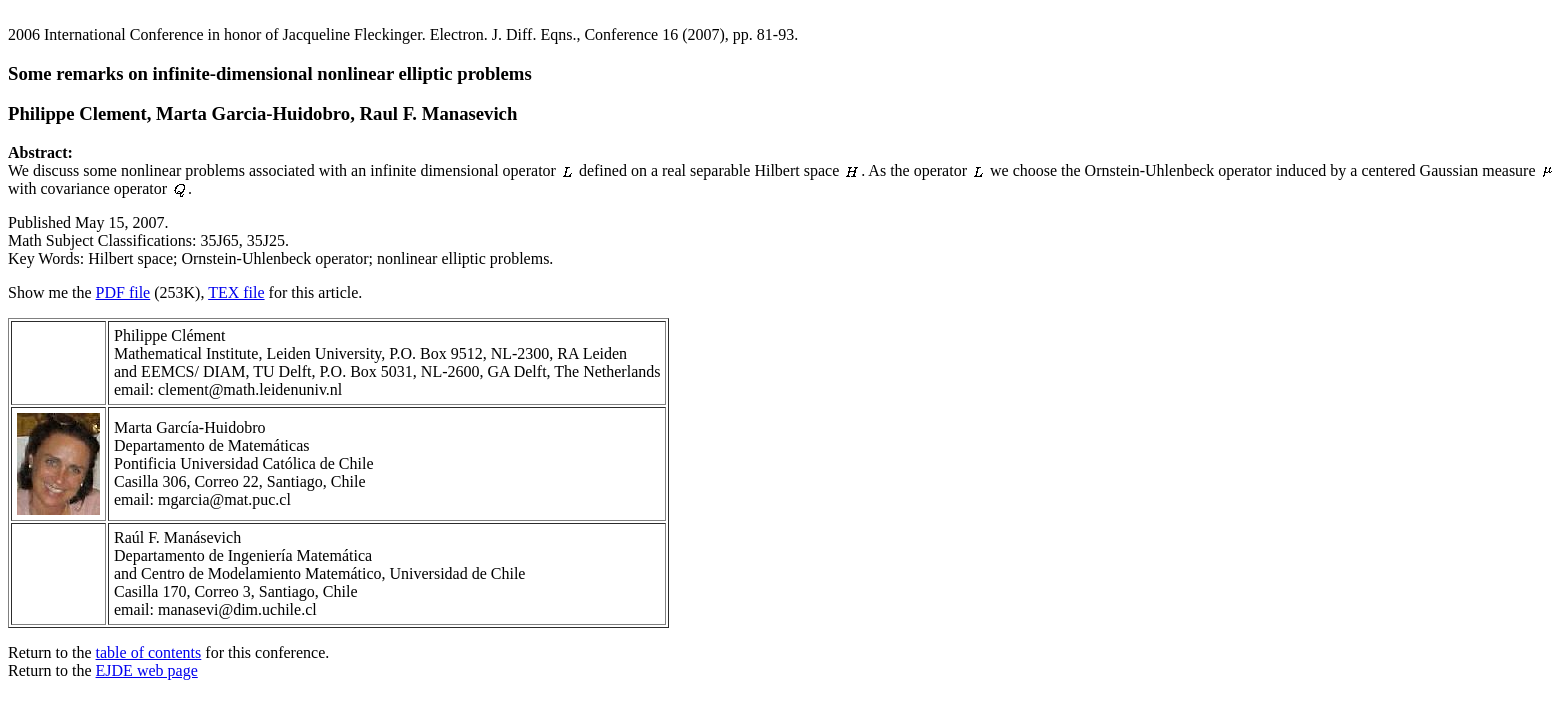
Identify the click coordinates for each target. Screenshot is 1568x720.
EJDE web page (147, 670)
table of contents (149, 652)
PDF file (123, 292)
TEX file (236, 292)
